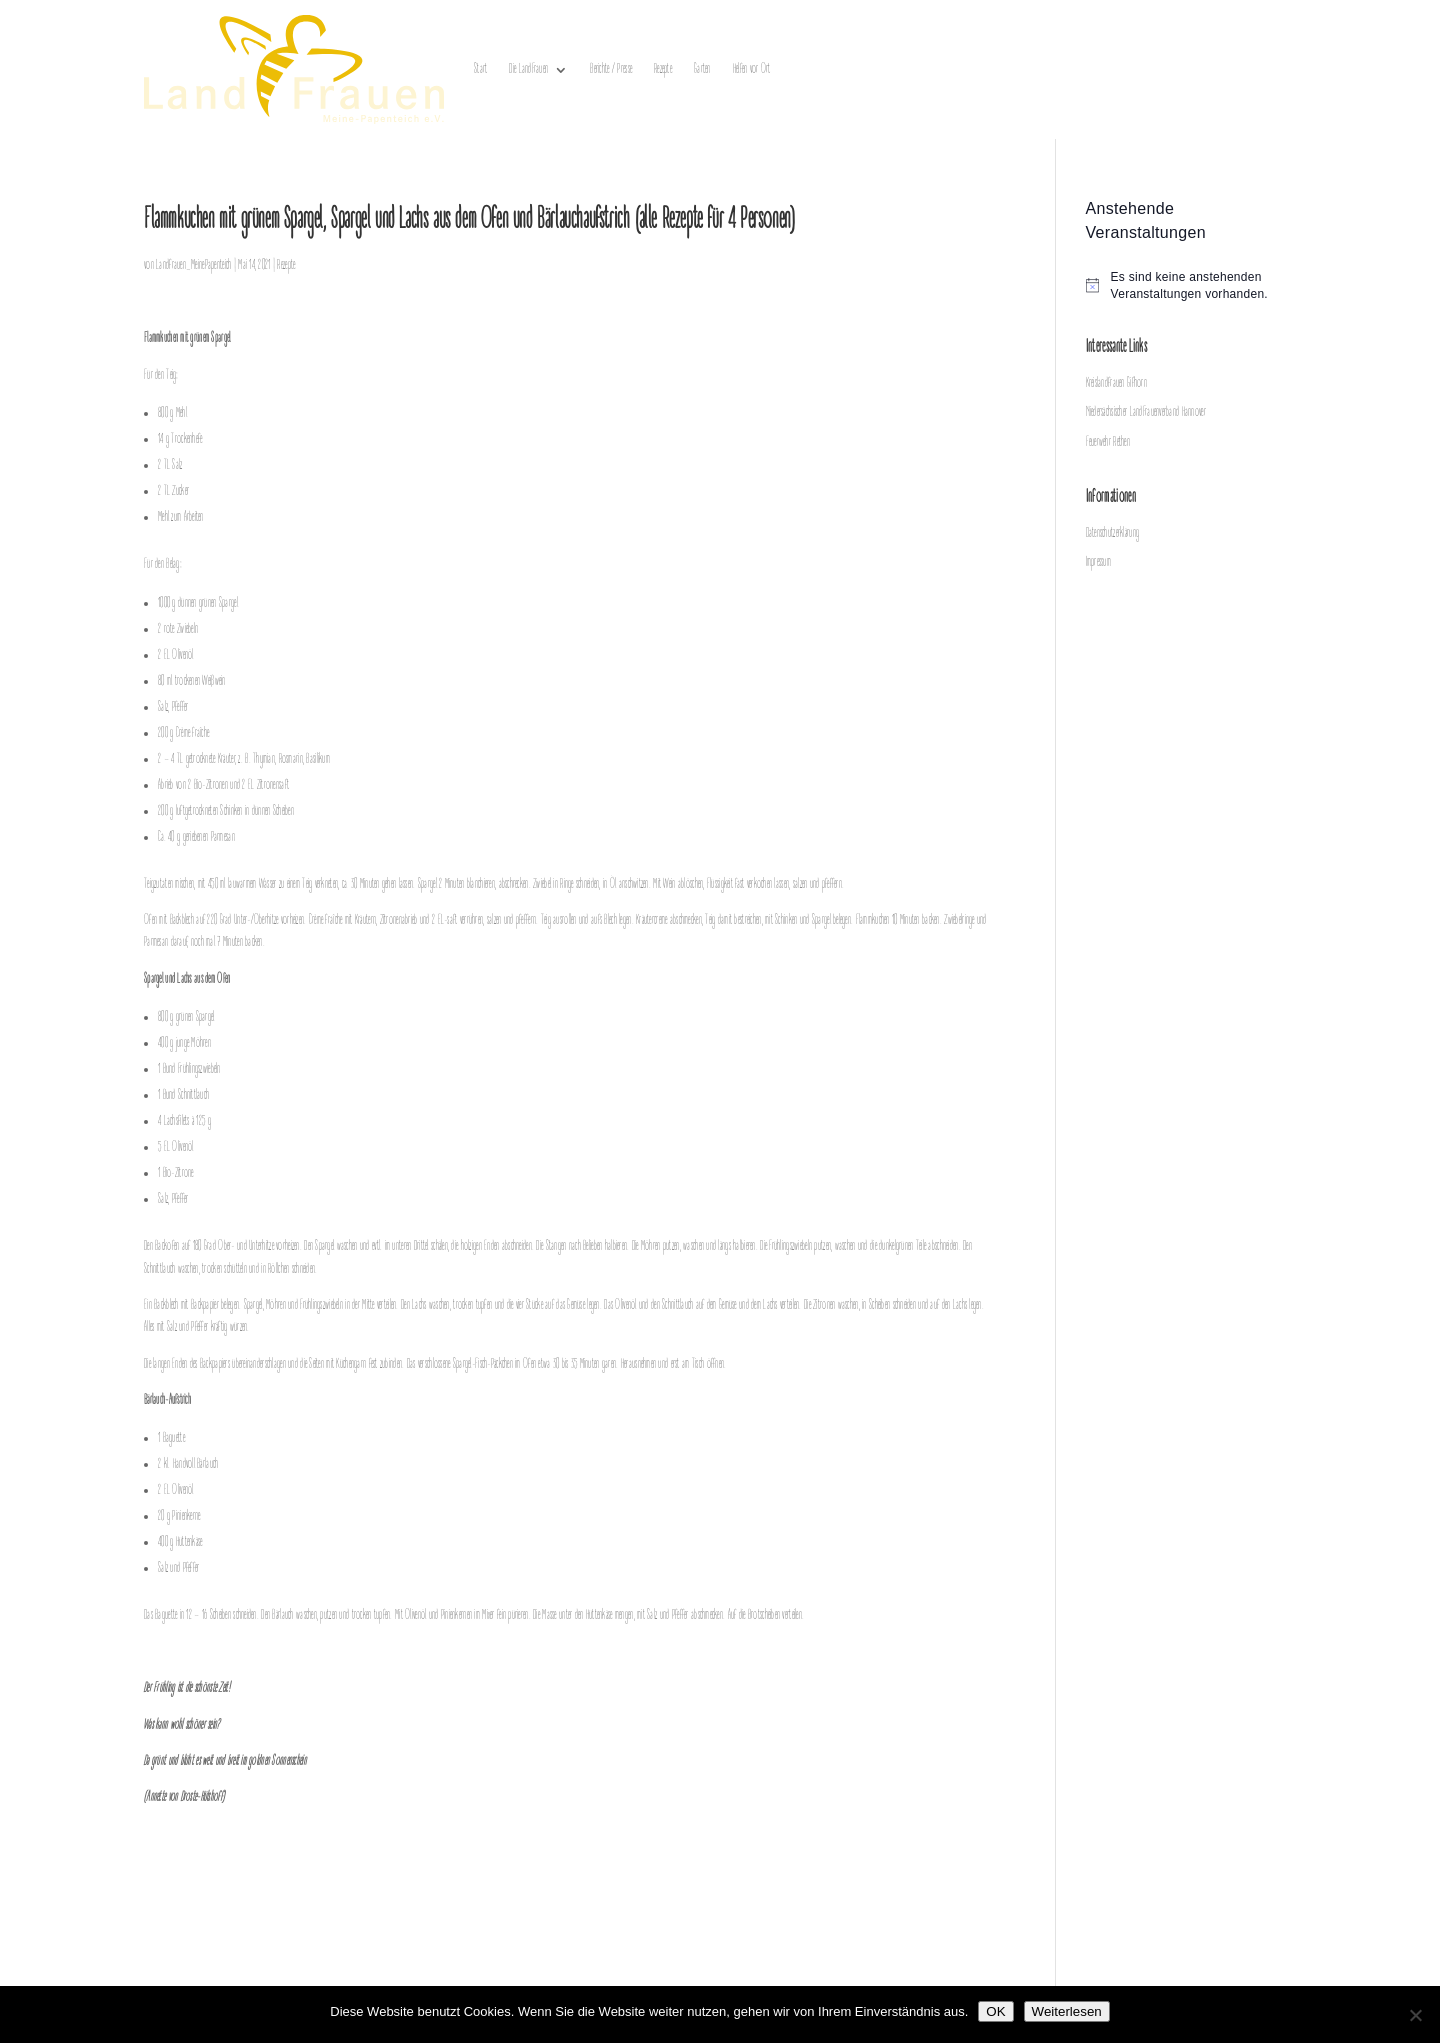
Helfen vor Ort (752, 69)
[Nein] (1415, 2015)
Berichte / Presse (611, 69)
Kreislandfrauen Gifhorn (1116, 383)
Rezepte (663, 69)
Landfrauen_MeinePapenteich (193, 265)
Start (480, 69)
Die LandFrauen (528, 69)
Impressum (1099, 562)
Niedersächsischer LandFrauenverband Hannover (1146, 412)
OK (995, 2011)
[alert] (1191, 285)
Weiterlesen (1067, 2011)
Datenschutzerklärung (1113, 533)
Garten (702, 69)
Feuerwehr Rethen (1108, 442)
